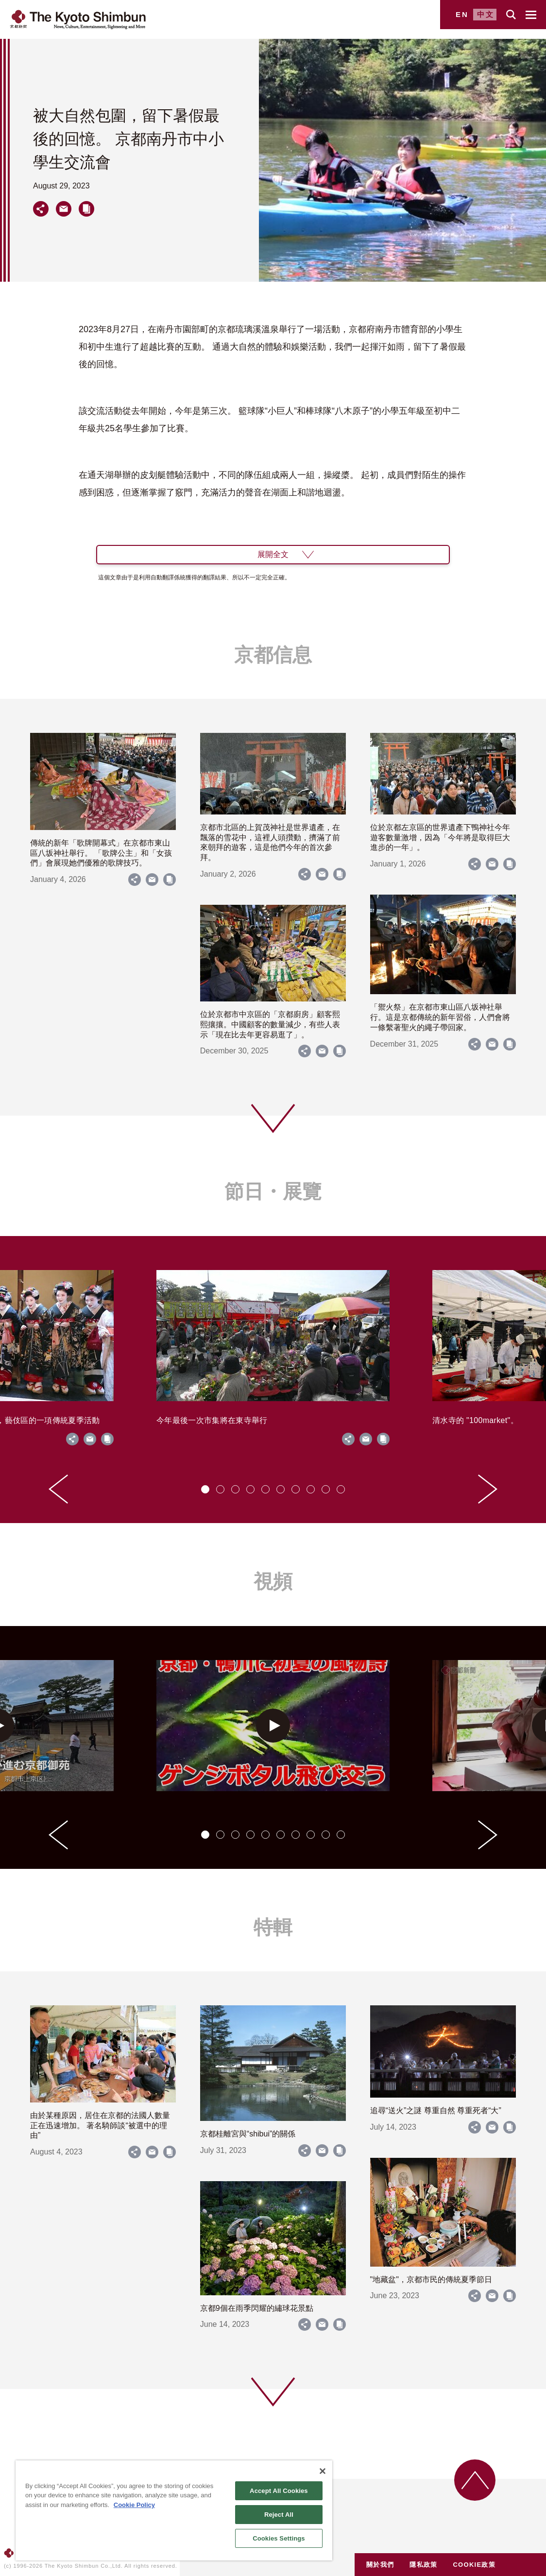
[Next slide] (487, 1489)
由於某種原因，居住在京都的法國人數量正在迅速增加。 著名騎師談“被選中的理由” (100, 2125)
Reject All (278, 2514)
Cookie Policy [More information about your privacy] (134, 2504)
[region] (174, 2510)
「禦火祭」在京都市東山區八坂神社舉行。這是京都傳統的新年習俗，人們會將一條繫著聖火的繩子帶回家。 (440, 1017)
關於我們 (380, 2564)
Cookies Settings (279, 2538)
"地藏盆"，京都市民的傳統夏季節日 (431, 2279)
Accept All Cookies (279, 2490)
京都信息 (273, 654)
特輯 (273, 1927)
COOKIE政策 (474, 2564)
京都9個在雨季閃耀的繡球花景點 (256, 2308)
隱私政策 (423, 2564)
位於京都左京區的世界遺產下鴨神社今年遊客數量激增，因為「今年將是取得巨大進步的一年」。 (440, 837)
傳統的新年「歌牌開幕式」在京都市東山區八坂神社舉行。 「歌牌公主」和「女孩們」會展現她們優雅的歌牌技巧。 (101, 853)
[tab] (205, 1489)
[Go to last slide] (58, 1489)
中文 (486, 14)
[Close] (322, 2471)
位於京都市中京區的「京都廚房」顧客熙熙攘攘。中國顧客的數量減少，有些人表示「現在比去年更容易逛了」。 (270, 1024)
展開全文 (273, 554)
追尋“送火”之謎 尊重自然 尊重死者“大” (435, 2110)
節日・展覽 (273, 1191)
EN (462, 14)
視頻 (273, 1581)
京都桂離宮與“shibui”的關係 (247, 2134)
